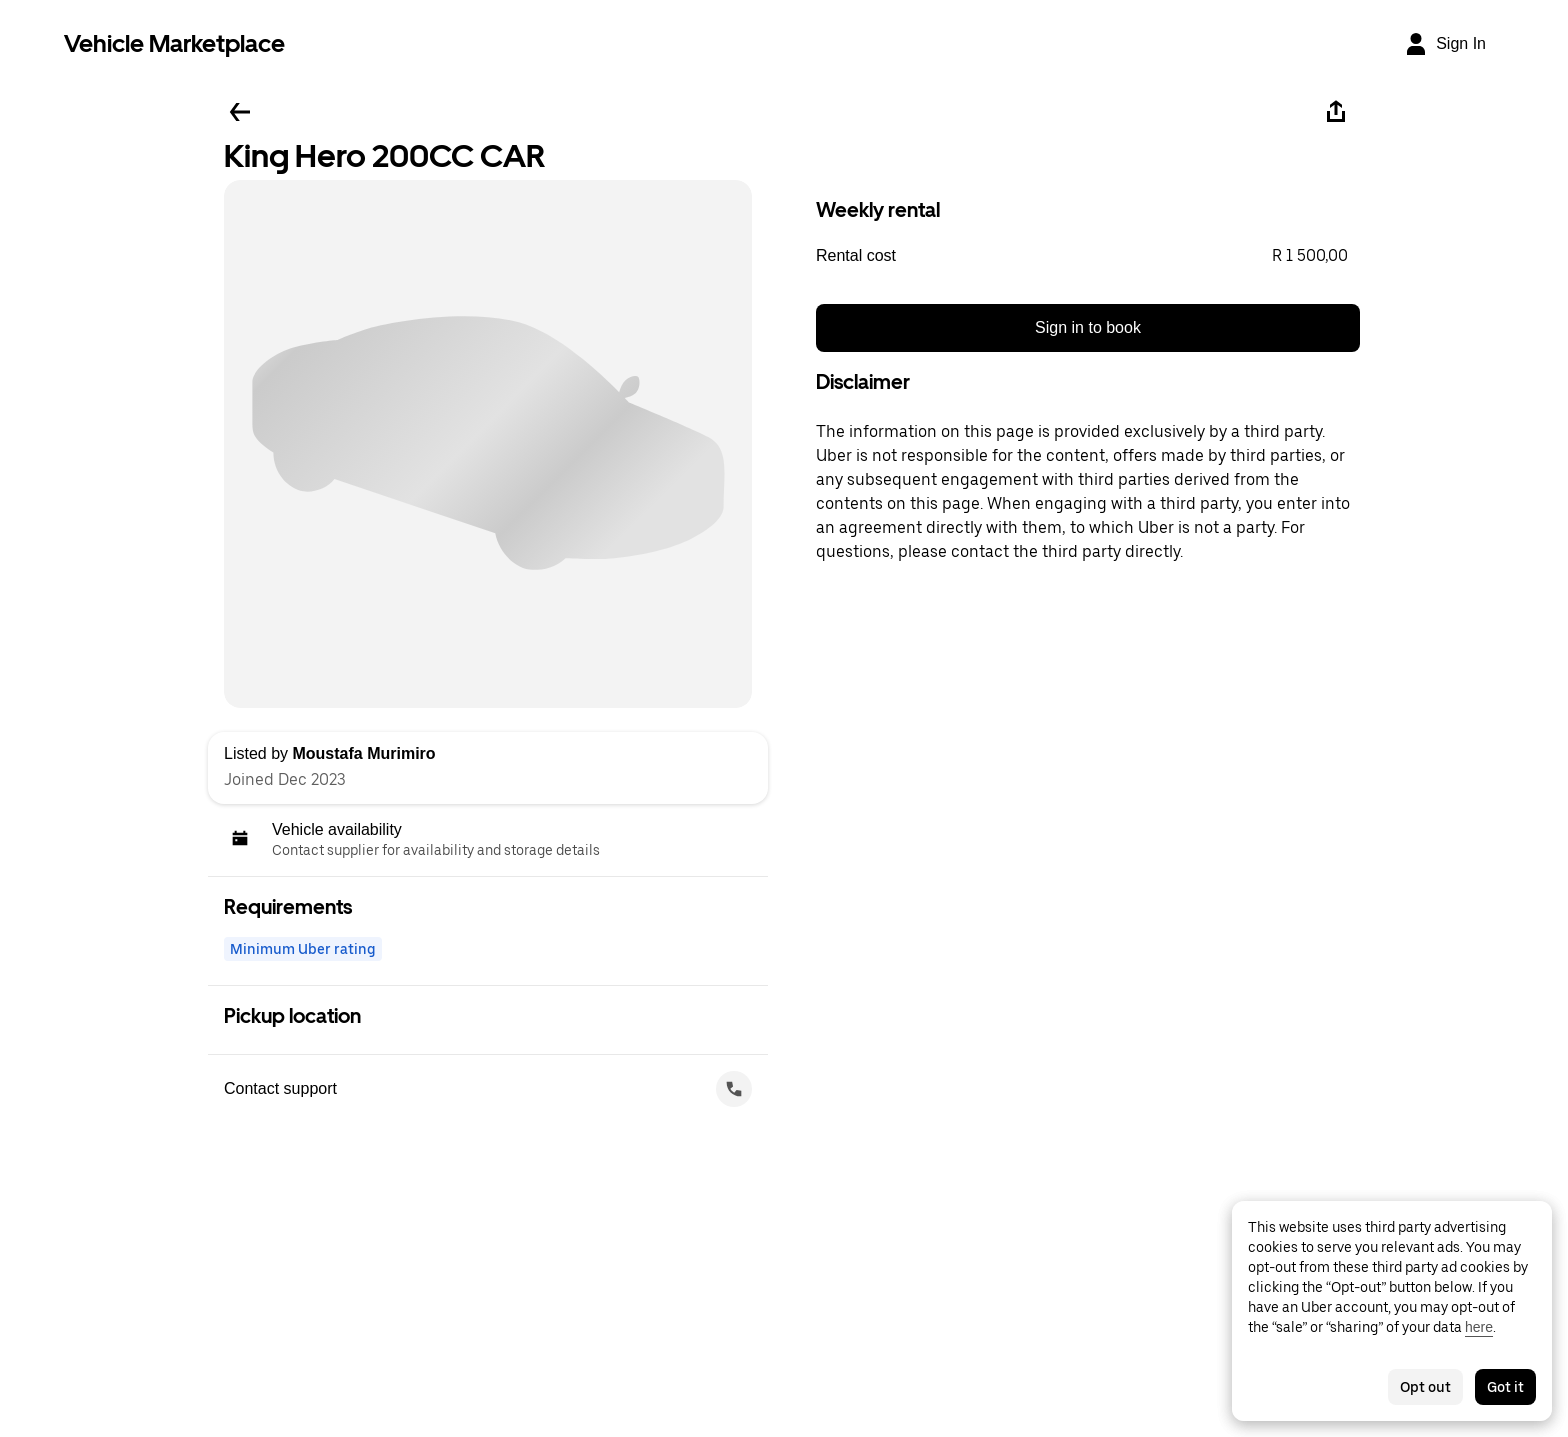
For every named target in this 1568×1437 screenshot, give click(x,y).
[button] (1088, 256)
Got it (1505, 1387)
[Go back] (240, 112)
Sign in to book (1088, 327)
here (1479, 1327)
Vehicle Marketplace (174, 43)
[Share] (1336, 112)
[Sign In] (1445, 44)
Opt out (1425, 1387)
